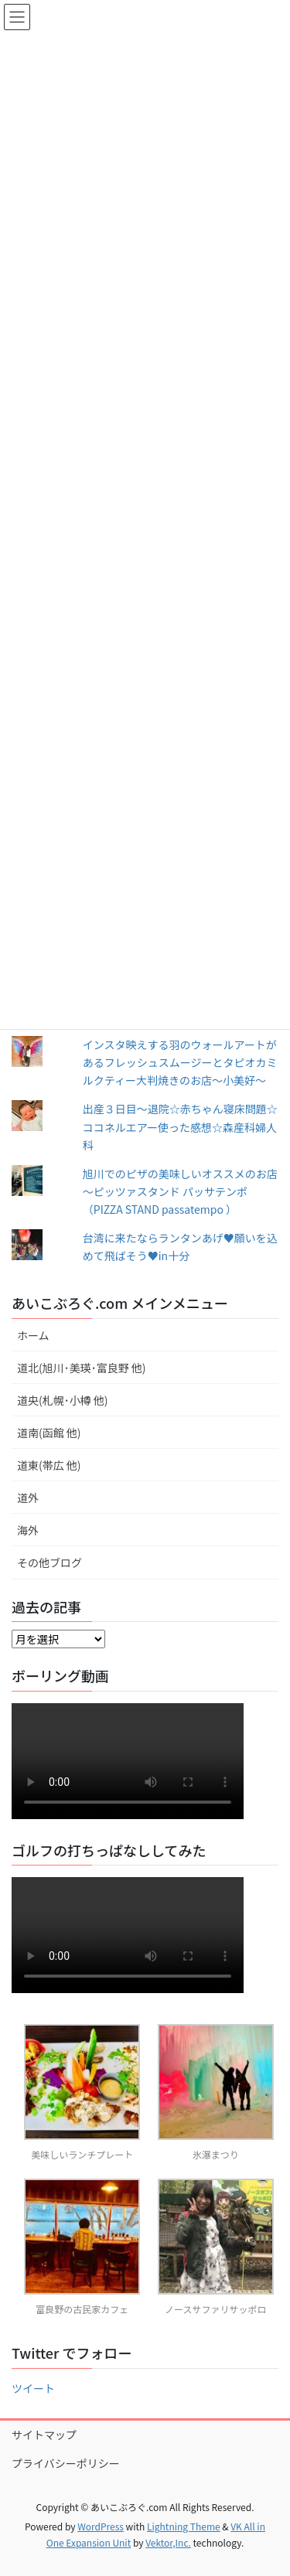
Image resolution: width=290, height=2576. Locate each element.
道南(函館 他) (49, 1432)
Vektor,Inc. (168, 2542)
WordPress (100, 2526)
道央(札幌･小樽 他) (62, 1400)
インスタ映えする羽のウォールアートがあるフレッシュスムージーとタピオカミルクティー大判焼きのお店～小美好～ (180, 1062)
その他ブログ (49, 1562)
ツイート (33, 2388)
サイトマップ (44, 2434)
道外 (28, 1497)
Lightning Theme (183, 2526)
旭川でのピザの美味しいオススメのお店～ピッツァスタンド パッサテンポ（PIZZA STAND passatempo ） (180, 1191)
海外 (28, 1530)
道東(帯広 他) (49, 1465)
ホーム (33, 1335)
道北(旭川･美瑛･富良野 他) (81, 1367)
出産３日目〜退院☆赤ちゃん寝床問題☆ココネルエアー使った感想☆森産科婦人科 (180, 1126)
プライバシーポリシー (66, 2463)
